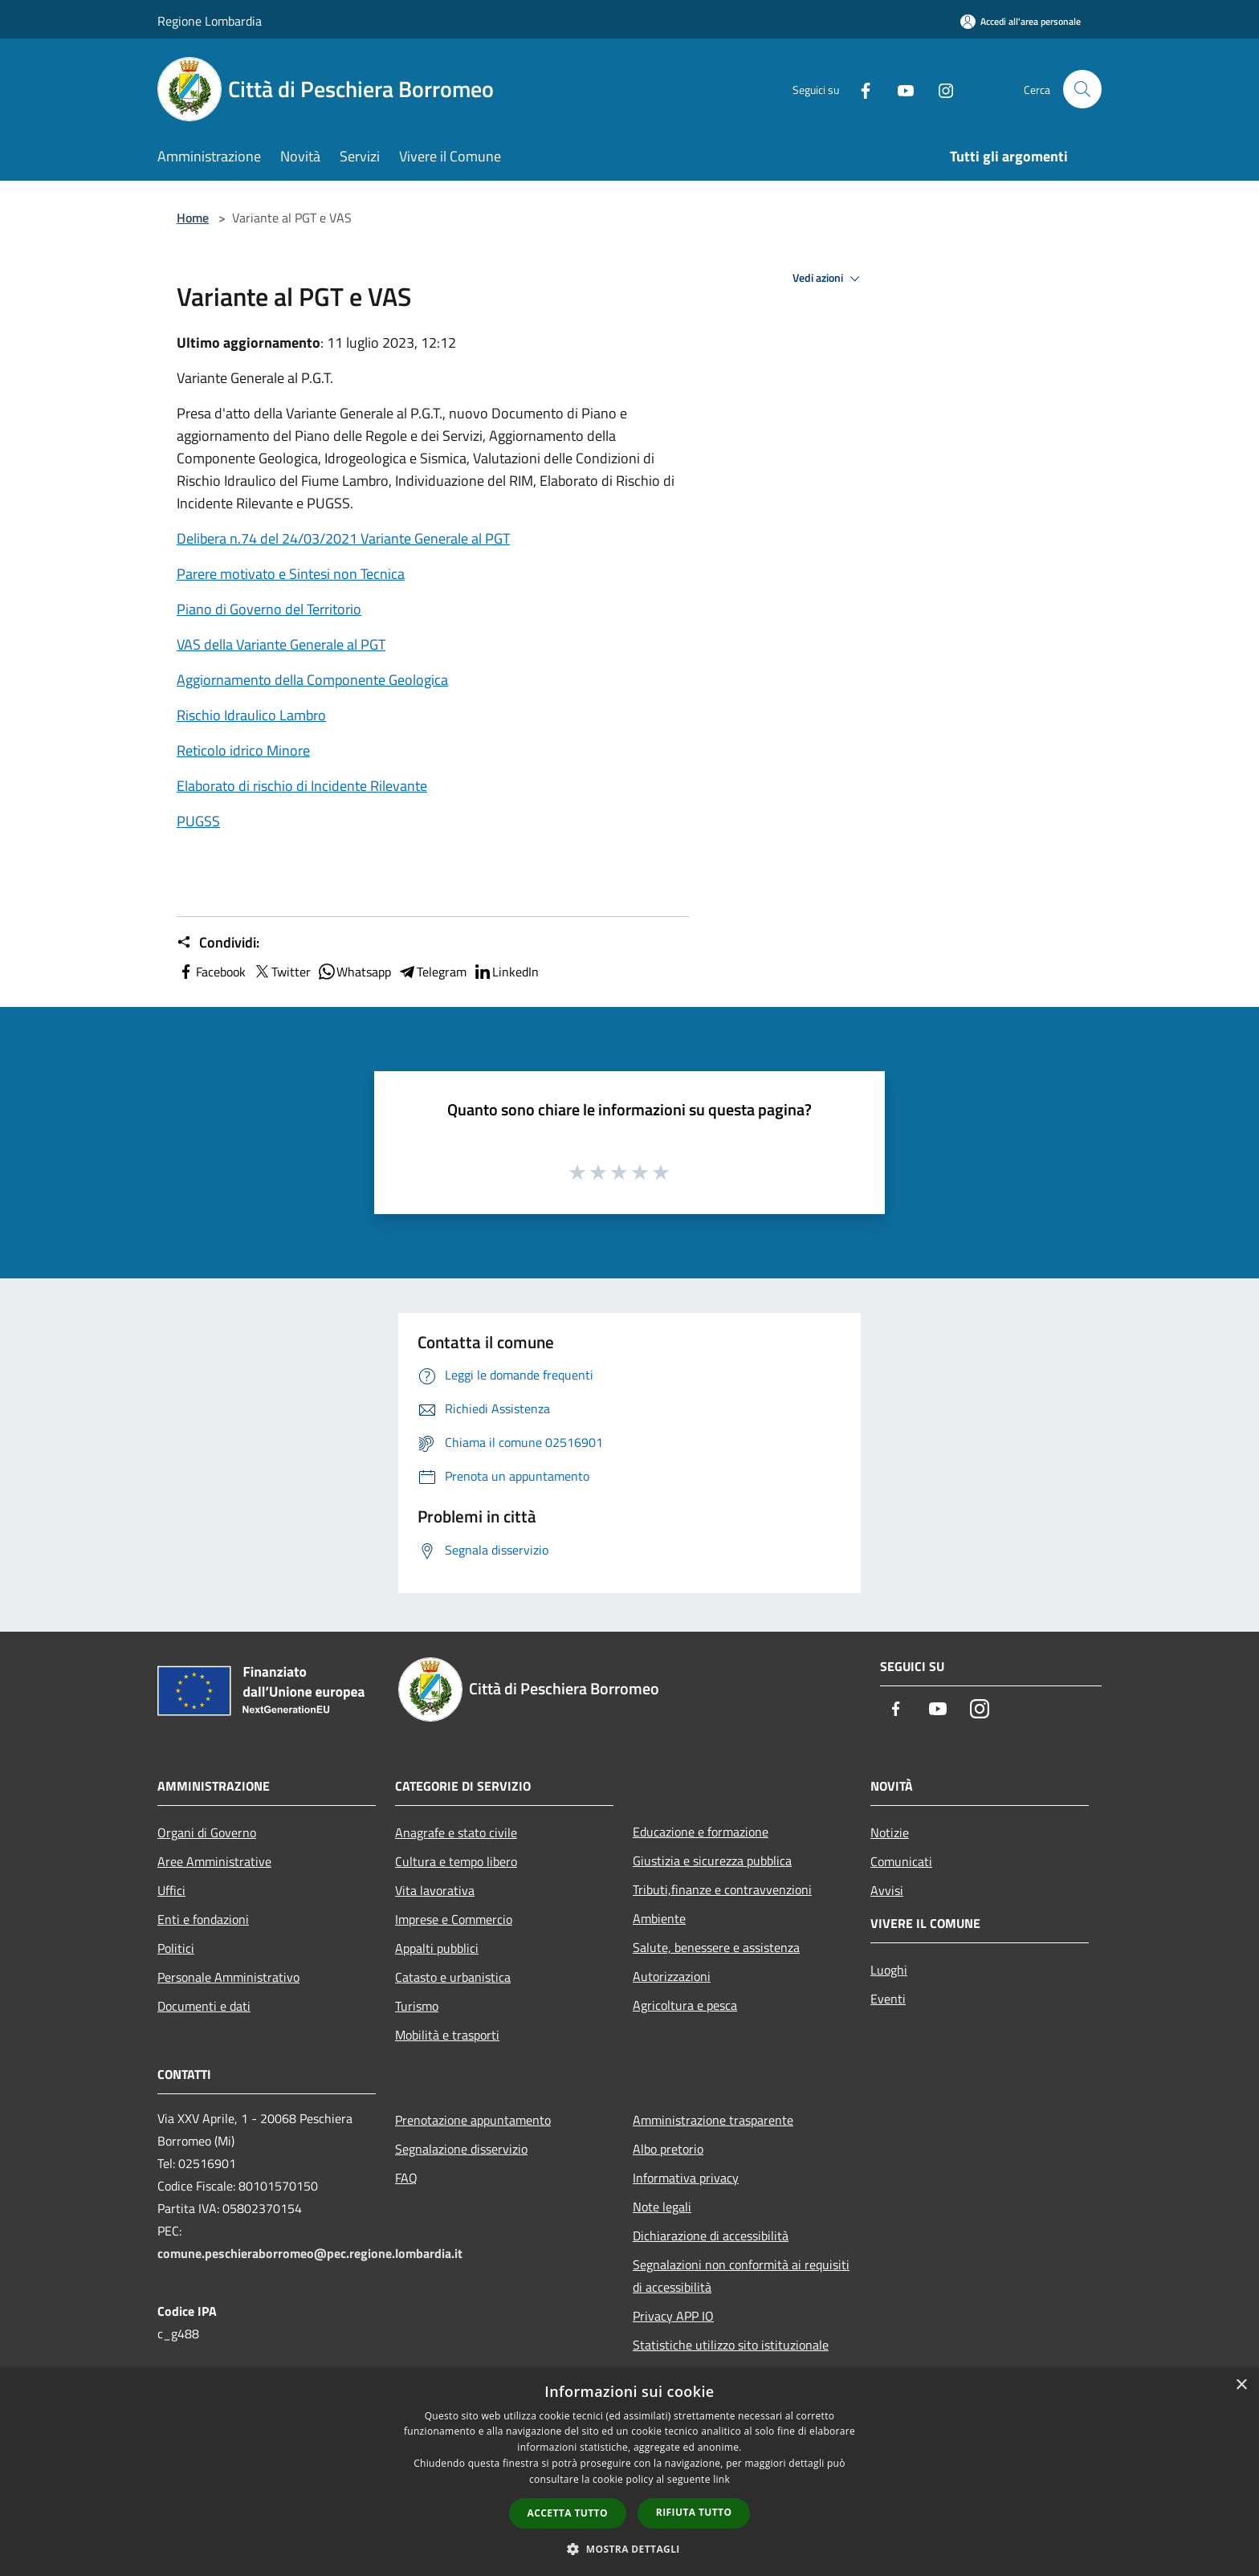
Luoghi (888, 1969)
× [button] (1241, 2385)
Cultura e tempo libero (456, 1861)
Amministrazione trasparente (713, 2120)
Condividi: (218, 942)
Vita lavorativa (435, 1890)
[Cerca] (1082, 89)
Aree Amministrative (214, 1861)
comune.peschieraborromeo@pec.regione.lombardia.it (309, 2253)
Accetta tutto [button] (568, 2513)
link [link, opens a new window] (721, 2479)
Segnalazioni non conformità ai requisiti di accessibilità (741, 2276)
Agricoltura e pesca (685, 2005)
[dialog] (629, 2472)
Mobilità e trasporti (447, 2034)
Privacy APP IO (673, 2315)
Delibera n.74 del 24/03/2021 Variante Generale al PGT (343, 538)
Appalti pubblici (437, 1948)
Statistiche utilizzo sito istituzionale (731, 2344)
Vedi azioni (828, 278)
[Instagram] (939, 89)
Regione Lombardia (209, 21)
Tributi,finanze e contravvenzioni (722, 1889)
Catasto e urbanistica (453, 1977)
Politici (175, 1948)
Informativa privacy (686, 2177)
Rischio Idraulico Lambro (251, 715)
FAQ (406, 2177)
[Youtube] (899, 89)
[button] (629, 2549)
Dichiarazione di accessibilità (710, 2235)
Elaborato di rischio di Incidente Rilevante (302, 786)
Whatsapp (354, 971)
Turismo (416, 2006)
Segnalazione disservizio (461, 2148)
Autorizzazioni (672, 1976)
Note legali (662, 2206)
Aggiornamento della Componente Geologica (312, 680)
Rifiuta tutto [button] (694, 2512)
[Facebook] (859, 89)
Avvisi (886, 1890)
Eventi (888, 1998)
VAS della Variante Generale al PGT (281, 644)
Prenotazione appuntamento (473, 2120)
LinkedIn (506, 971)
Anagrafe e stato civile (456, 1832)
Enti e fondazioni (203, 1919)
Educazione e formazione (700, 1831)
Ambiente (659, 1918)
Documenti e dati (204, 2006)
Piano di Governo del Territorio (269, 609)
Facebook (211, 971)
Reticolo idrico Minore (243, 750)
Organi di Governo (206, 1832)
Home (193, 217)
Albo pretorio (668, 2148)
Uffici (171, 1890)
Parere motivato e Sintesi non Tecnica (291, 574)
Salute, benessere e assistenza (716, 1947)
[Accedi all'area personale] (1020, 21)
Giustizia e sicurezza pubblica (712, 1860)
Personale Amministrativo (228, 1977)
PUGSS (198, 821)
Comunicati (901, 1861)
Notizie (889, 1832)
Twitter (281, 971)
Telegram (432, 971)
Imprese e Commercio (453, 1919)
